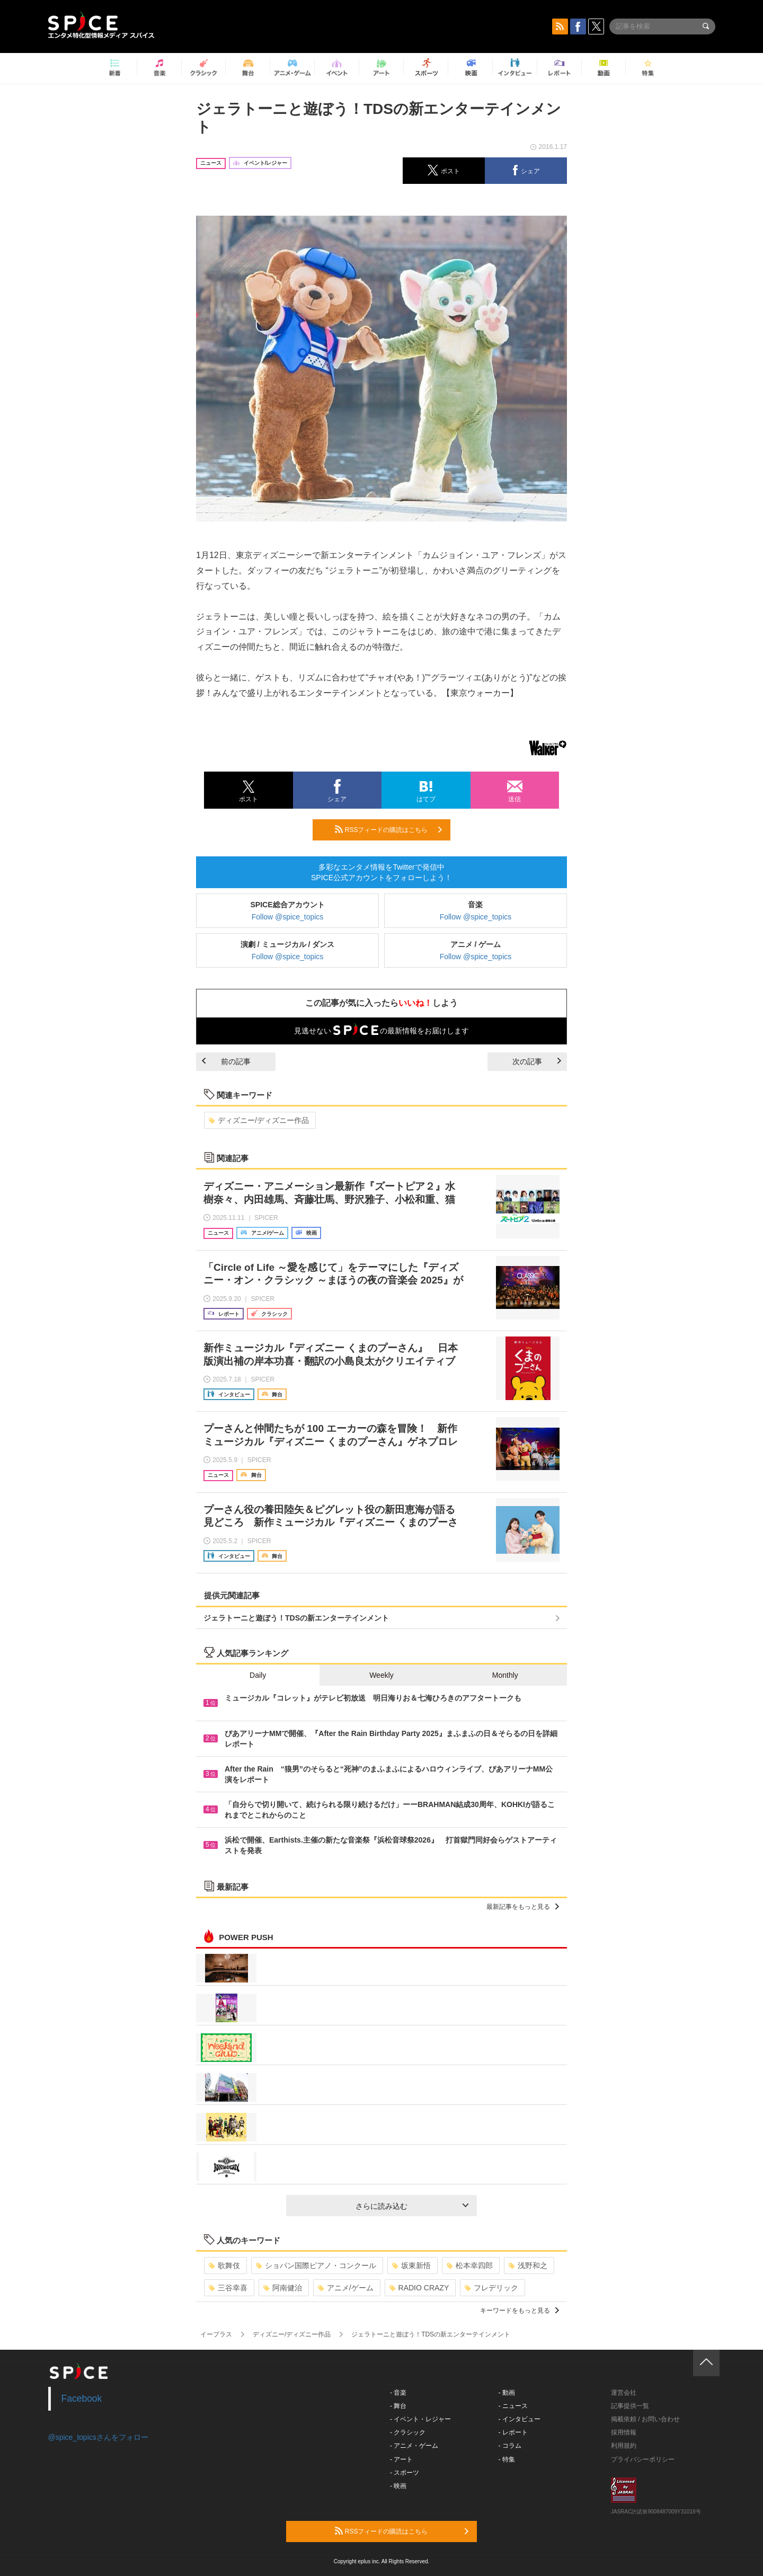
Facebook (81, 2398)
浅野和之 (528, 2265)
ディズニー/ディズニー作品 (259, 1120)
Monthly (505, 1675)
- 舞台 (398, 2406)
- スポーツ (404, 2472)
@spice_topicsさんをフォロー (98, 2437)
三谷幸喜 (228, 2287)
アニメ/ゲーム (346, 2287)
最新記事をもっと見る (522, 1906)
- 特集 (507, 2459)
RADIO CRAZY (419, 2287)
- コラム (510, 2445)
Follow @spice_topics (288, 917)
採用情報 (623, 2432)
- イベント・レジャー (420, 2419)
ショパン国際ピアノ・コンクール (316, 2265)
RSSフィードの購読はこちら (388, 829)
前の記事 (226, 1061)
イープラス (216, 2334)
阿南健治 (282, 2287)
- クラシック (407, 2432)
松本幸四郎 (470, 2265)
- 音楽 (398, 2392)
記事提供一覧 (630, 2406)
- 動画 (507, 2392)
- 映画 (398, 2486)
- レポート (513, 2432)
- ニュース (513, 2406)
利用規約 (623, 2445)
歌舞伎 (224, 2265)
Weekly (381, 1675)
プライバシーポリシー (643, 2459)
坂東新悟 (411, 2265)
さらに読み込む (412, 2206)
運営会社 (623, 2392)
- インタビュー (519, 2419)
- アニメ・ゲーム (414, 2445)
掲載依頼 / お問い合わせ (645, 2419)
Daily (258, 1675)
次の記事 (536, 1061)
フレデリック (491, 2287)
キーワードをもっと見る (519, 2310)
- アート (401, 2459)
